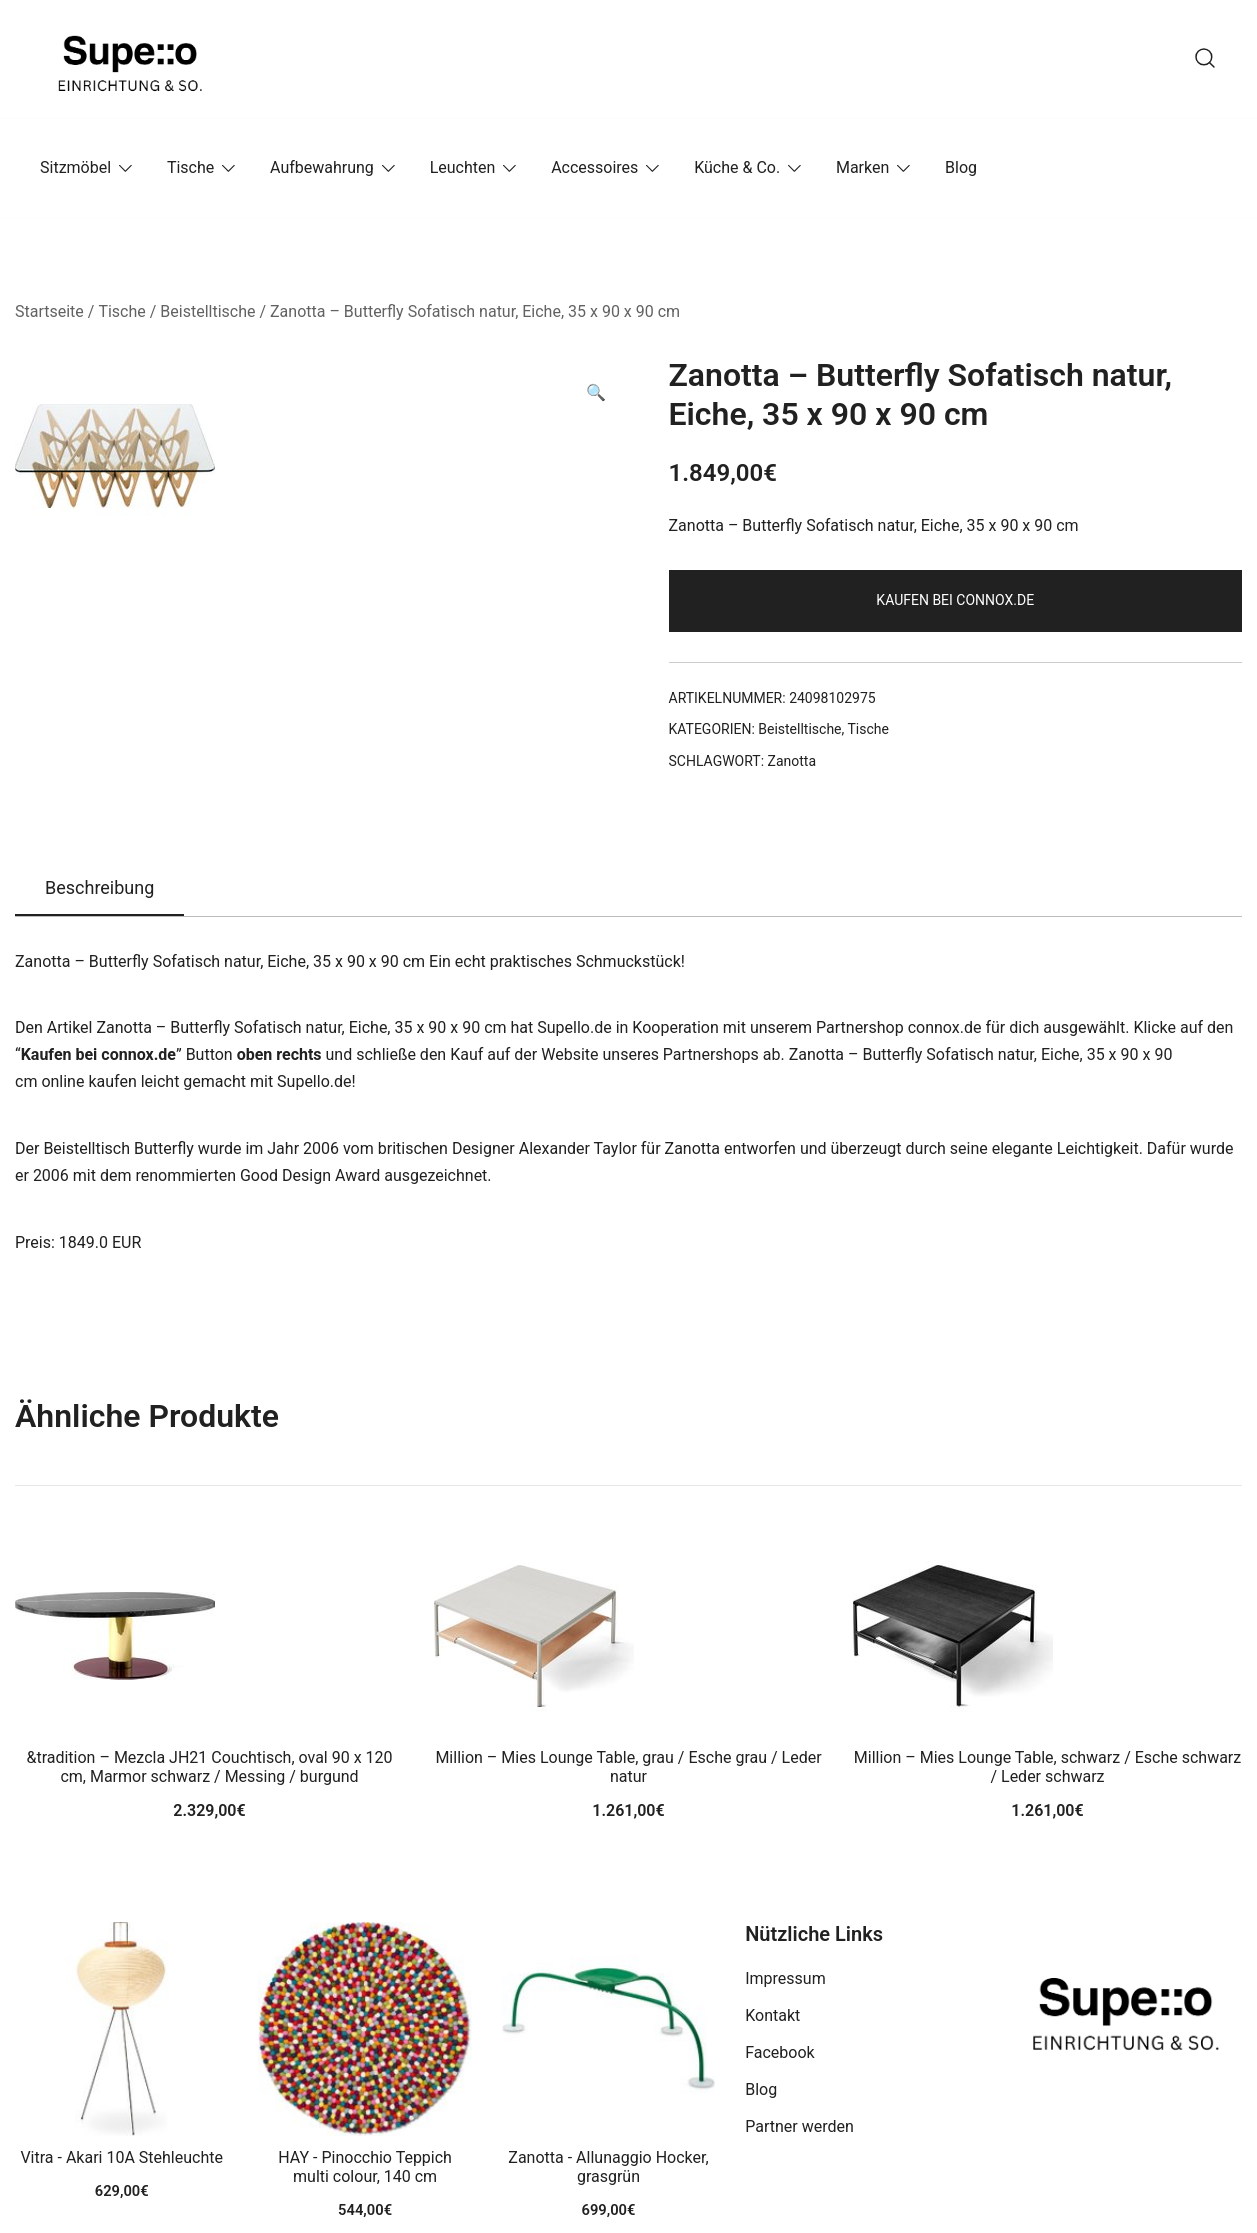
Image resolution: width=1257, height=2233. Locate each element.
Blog (961, 167)
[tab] (99, 889)
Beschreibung (99, 887)
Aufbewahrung (322, 167)
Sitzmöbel (75, 167)
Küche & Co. (737, 167)
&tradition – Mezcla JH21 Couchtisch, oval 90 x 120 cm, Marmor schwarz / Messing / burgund (209, 1767)
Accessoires (594, 167)
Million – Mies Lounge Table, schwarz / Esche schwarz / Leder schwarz (1047, 1767)
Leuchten (463, 167)
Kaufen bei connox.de (955, 600)
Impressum (785, 1978)
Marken (862, 167)
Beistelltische (207, 311)
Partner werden (799, 2126)
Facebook (779, 2052)
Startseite (49, 311)
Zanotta (792, 761)
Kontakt (772, 2015)
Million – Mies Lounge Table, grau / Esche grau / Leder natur (628, 1767)
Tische (190, 167)
